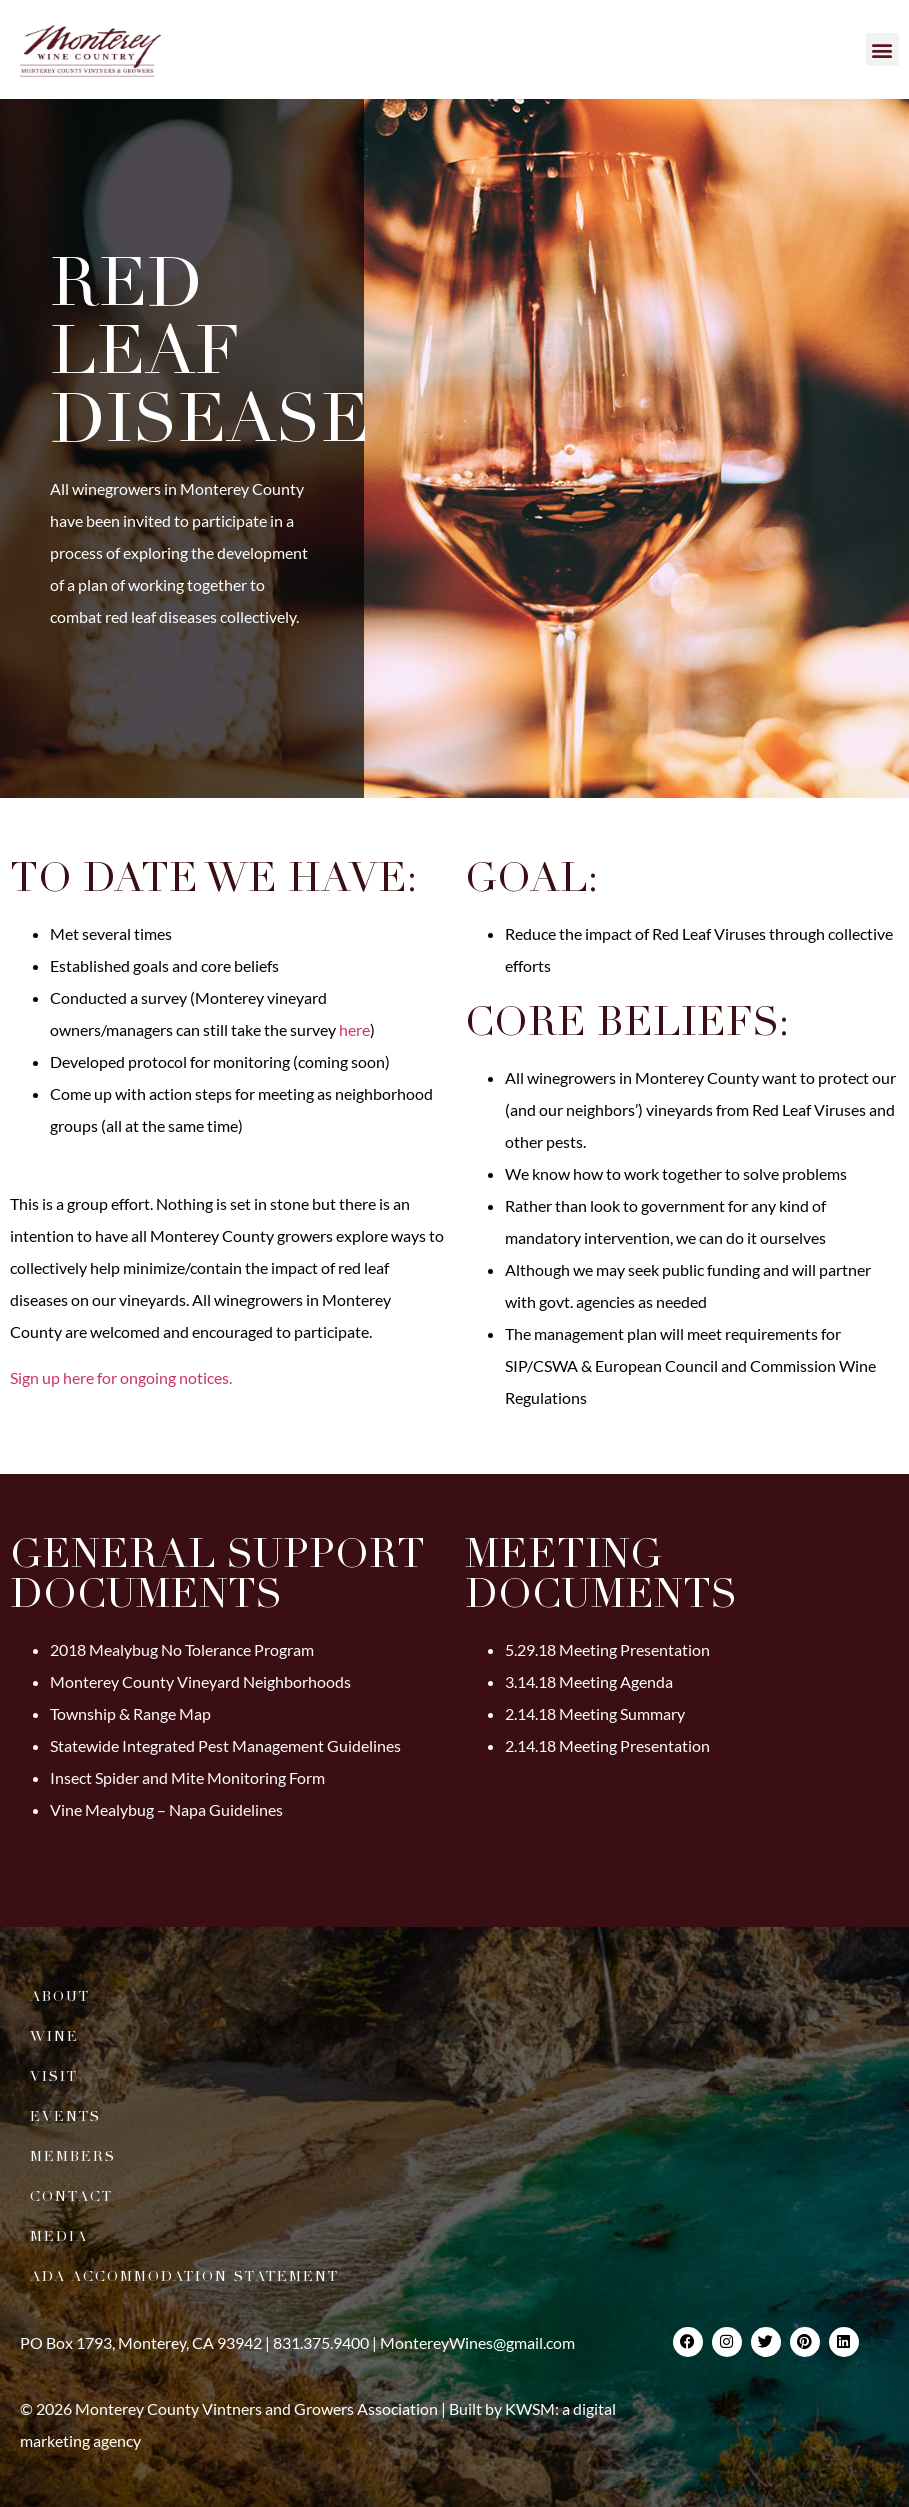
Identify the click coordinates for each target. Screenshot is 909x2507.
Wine (54, 2036)
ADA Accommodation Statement (184, 2276)
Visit (54, 2076)
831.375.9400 (321, 2342)
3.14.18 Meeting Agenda (589, 1681)
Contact (71, 2196)
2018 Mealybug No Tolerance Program (182, 1649)
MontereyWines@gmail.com (477, 2342)
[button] (882, 49)
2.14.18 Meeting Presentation (607, 1745)
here (354, 1029)
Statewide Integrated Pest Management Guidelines (225, 1745)
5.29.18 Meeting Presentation (607, 1649)
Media (59, 2236)
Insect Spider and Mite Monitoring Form (187, 1777)
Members (73, 2156)
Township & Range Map (130, 1713)
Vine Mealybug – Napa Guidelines (166, 1809)
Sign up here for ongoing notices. (121, 1377)
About (60, 1996)
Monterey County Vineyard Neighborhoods (200, 1681)
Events (65, 2116)
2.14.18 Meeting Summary (595, 1713)
